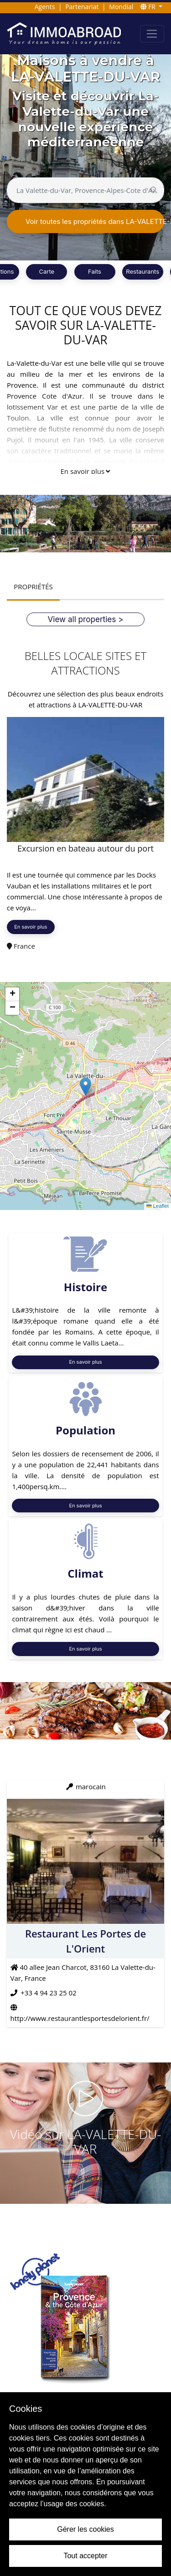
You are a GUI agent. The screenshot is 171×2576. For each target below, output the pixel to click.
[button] (85, 1086)
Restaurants (142, 271)
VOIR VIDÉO (85, 2177)
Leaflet (157, 1206)
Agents (45, 6)
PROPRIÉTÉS (33, 586)
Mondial (121, 6)
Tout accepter (85, 2556)
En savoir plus (85, 471)
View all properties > (86, 619)
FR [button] (148, 6)
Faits (94, 271)
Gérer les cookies (85, 2529)
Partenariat (81, 6)
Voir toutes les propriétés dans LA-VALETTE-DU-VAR (95, 221)
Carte (47, 271)
